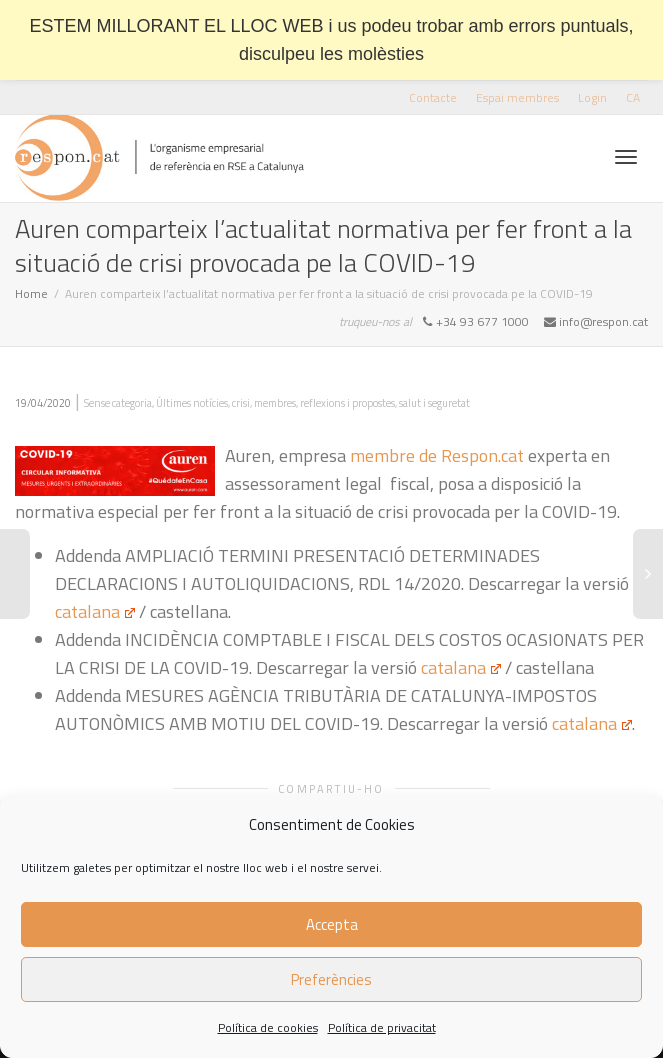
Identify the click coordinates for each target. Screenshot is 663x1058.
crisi (241, 403)
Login (592, 97)
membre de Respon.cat (437, 455)
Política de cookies (268, 1027)
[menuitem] (633, 97)
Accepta (332, 924)
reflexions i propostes (347, 403)
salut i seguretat (434, 403)
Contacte (433, 97)
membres (275, 403)
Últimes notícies (192, 403)
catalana (95, 611)
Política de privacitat (382, 1027)
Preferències (331, 979)
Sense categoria (118, 403)
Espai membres (517, 97)
